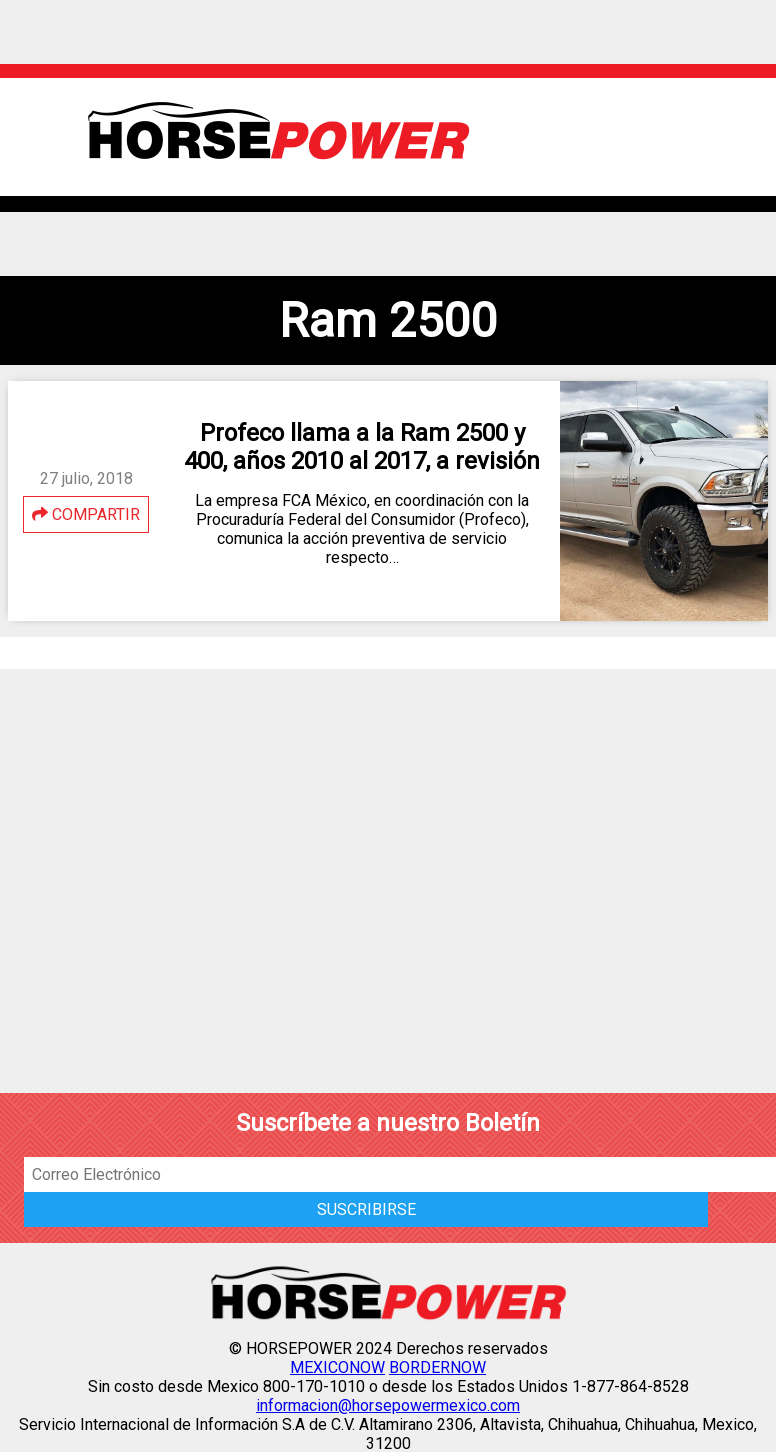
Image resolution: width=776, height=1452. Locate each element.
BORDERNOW (437, 1367)
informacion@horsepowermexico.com (388, 1405)
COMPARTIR (86, 514)
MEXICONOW (337, 1367)
